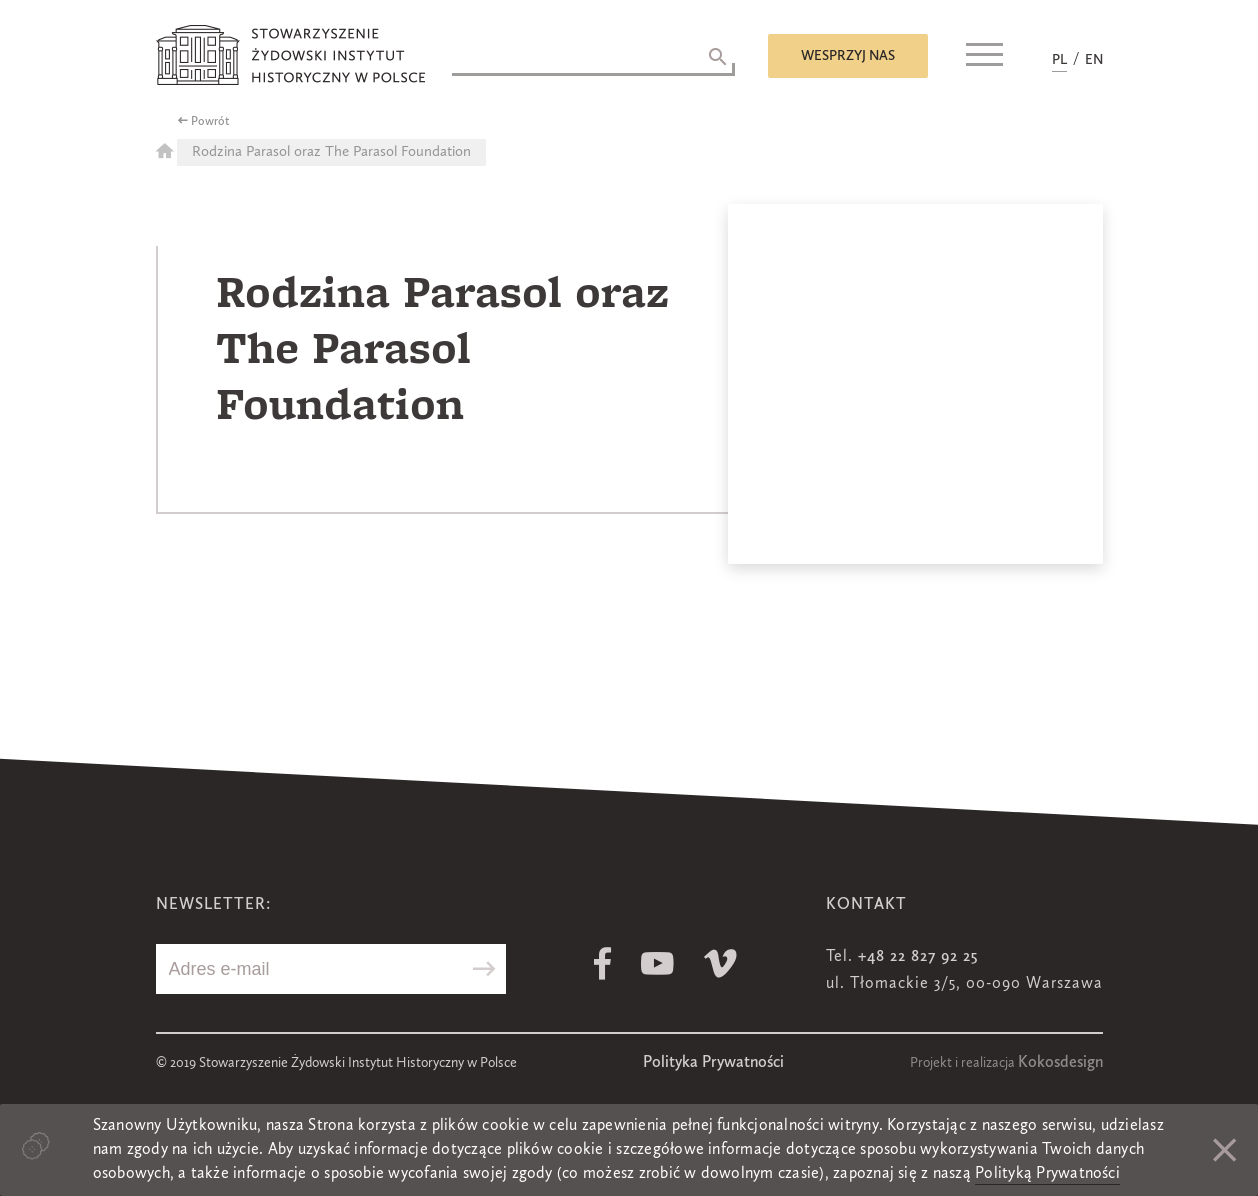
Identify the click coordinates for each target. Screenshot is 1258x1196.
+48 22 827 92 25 (918, 957)
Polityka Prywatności (713, 1063)
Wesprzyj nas (848, 56)
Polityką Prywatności (1047, 1174)
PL (1059, 60)
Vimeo (720, 963)
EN (1094, 60)
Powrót (210, 122)
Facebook (602, 963)
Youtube (657, 963)
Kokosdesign (1060, 1063)
